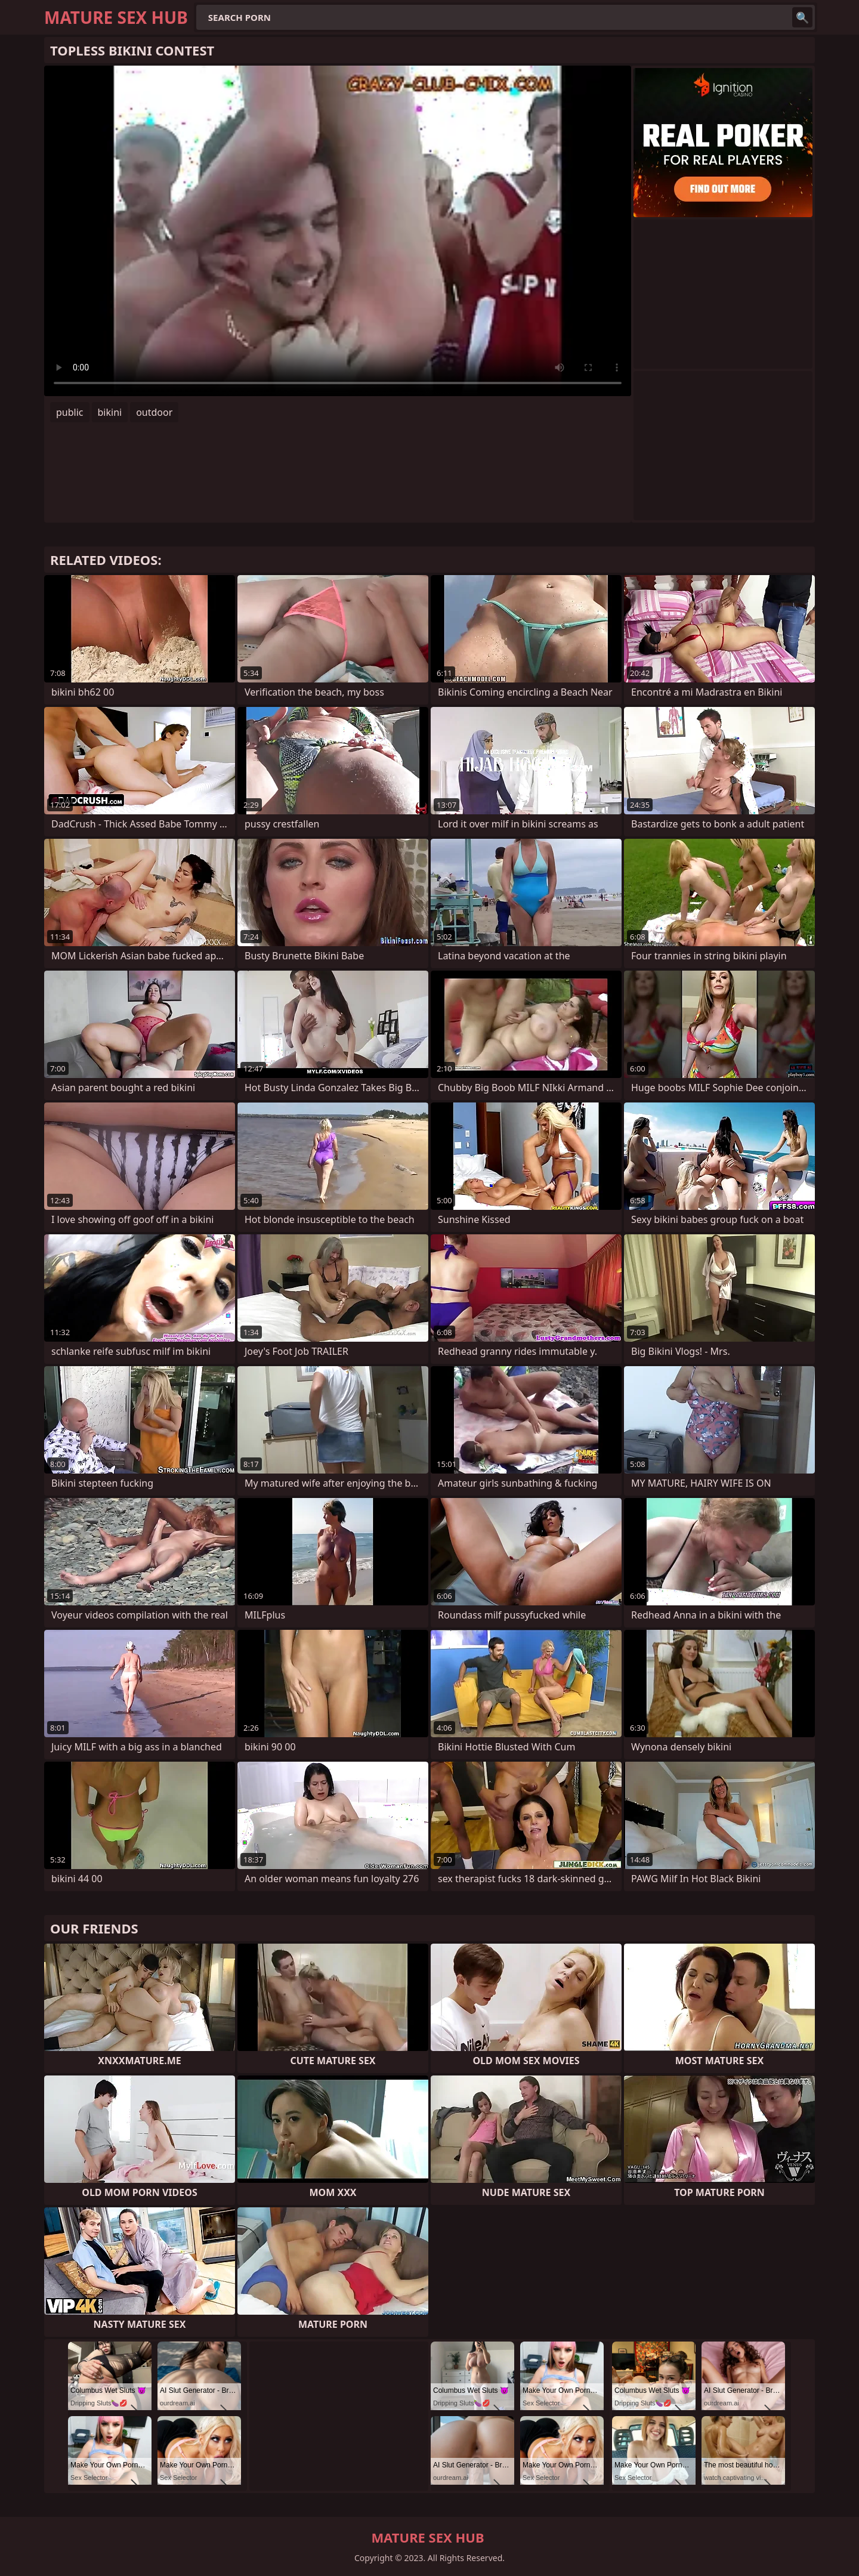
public (70, 412)
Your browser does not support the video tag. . (337, 231)
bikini (110, 412)
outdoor (154, 412)
